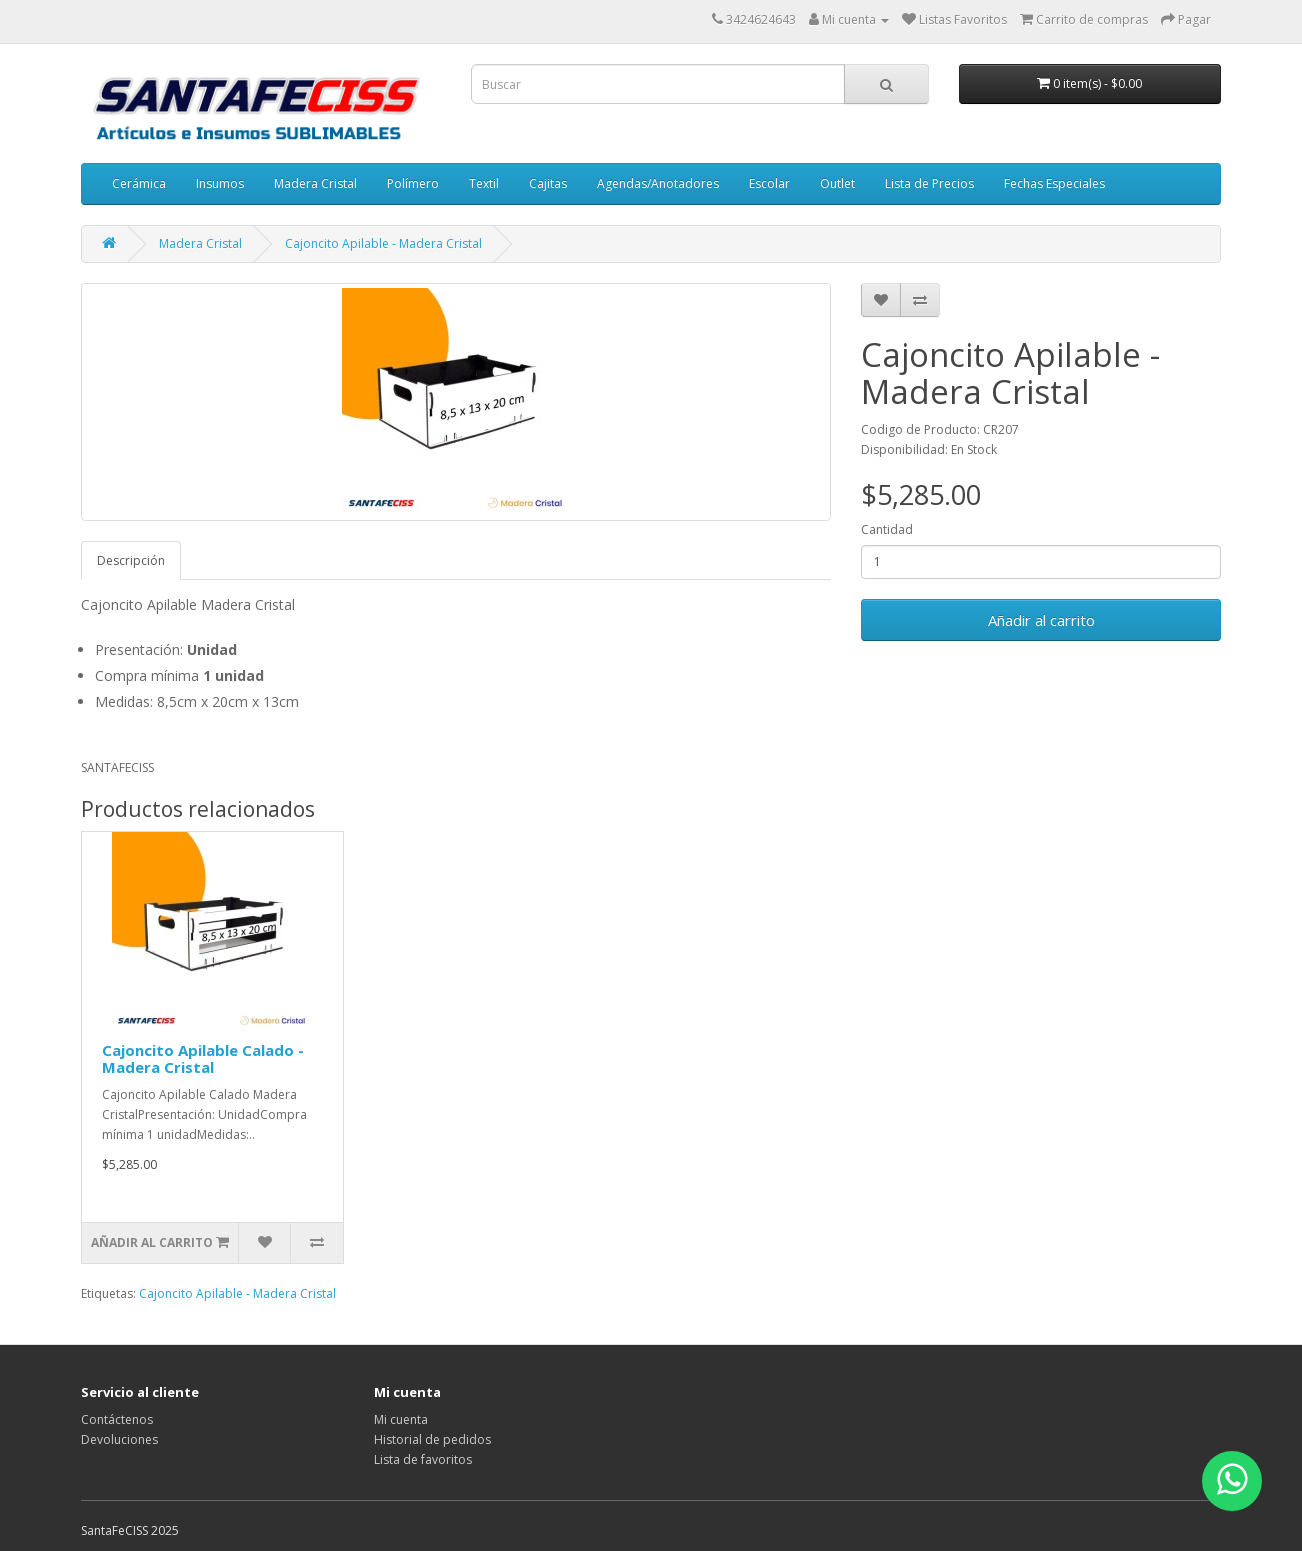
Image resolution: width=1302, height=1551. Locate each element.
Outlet (837, 183)
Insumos (220, 183)
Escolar (769, 183)
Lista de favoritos (423, 1459)
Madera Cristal (315, 183)
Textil (484, 183)
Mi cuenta (401, 1419)
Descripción (131, 560)
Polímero (413, 183)
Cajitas (548, 183)
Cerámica (139, 183)
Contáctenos (117, 1419)
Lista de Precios (929, 183)
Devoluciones (119, 1439)
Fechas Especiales (1054, 183)
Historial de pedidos (432, 1439)
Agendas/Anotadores (658, 183)
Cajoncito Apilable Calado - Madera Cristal (203, 1058)
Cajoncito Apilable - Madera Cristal (383, 243)
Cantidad (887, 529)
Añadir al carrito (1041, 620)
